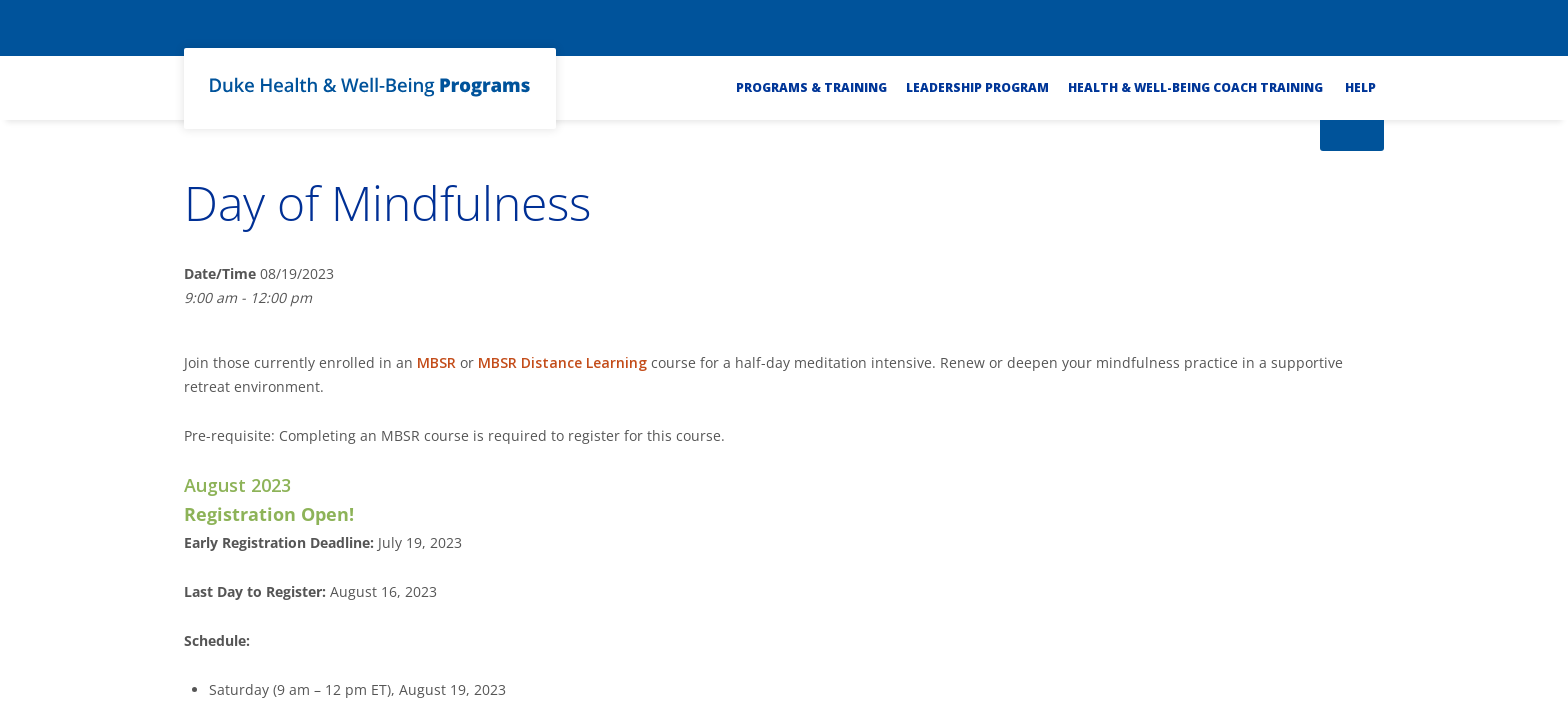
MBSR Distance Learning (562, 362)
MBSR (436, 362)
